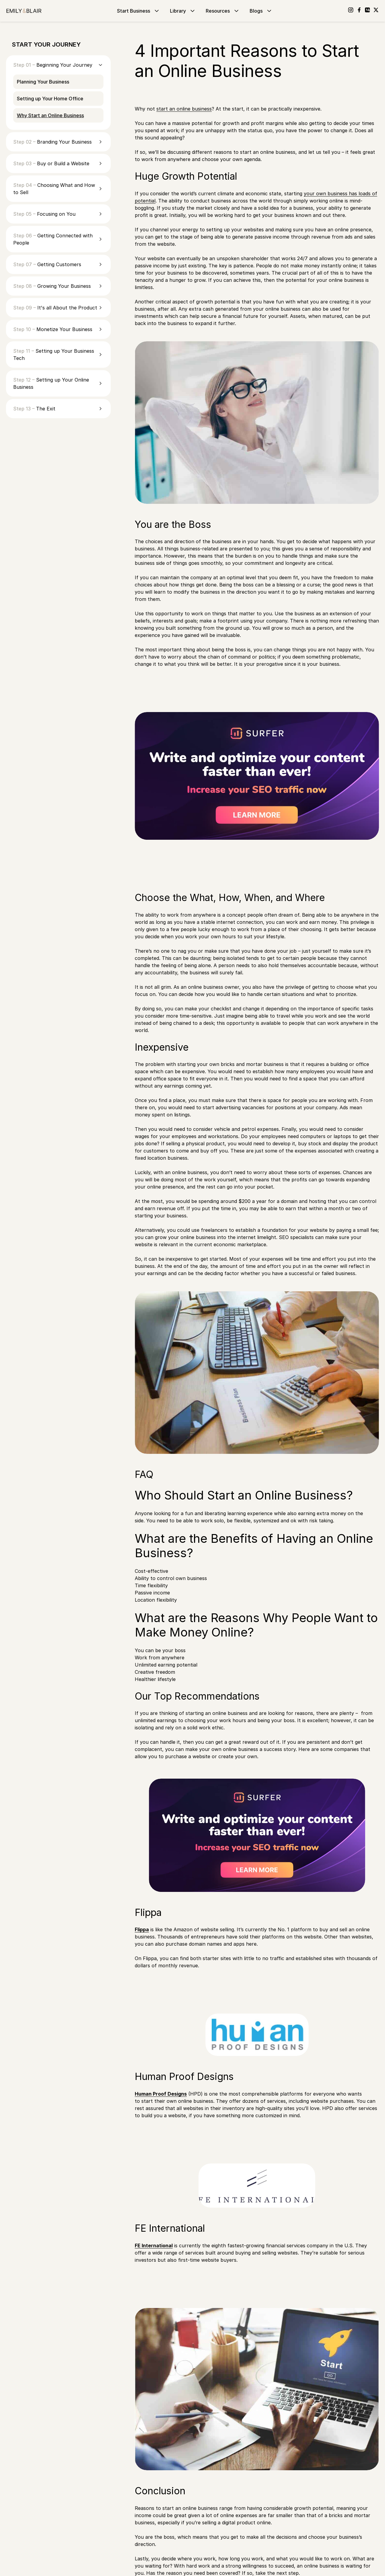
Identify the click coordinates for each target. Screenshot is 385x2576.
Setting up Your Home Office (50, 99)
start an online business (184, 109)
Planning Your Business (43, 82)
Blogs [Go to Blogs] (261, 10)
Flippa (142, 1929)
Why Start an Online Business (50, 115)
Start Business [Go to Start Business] (138, 10)
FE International (154, 2246)
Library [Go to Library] (183, 10)
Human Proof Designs (161, 2094)
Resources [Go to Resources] (223, 10)
